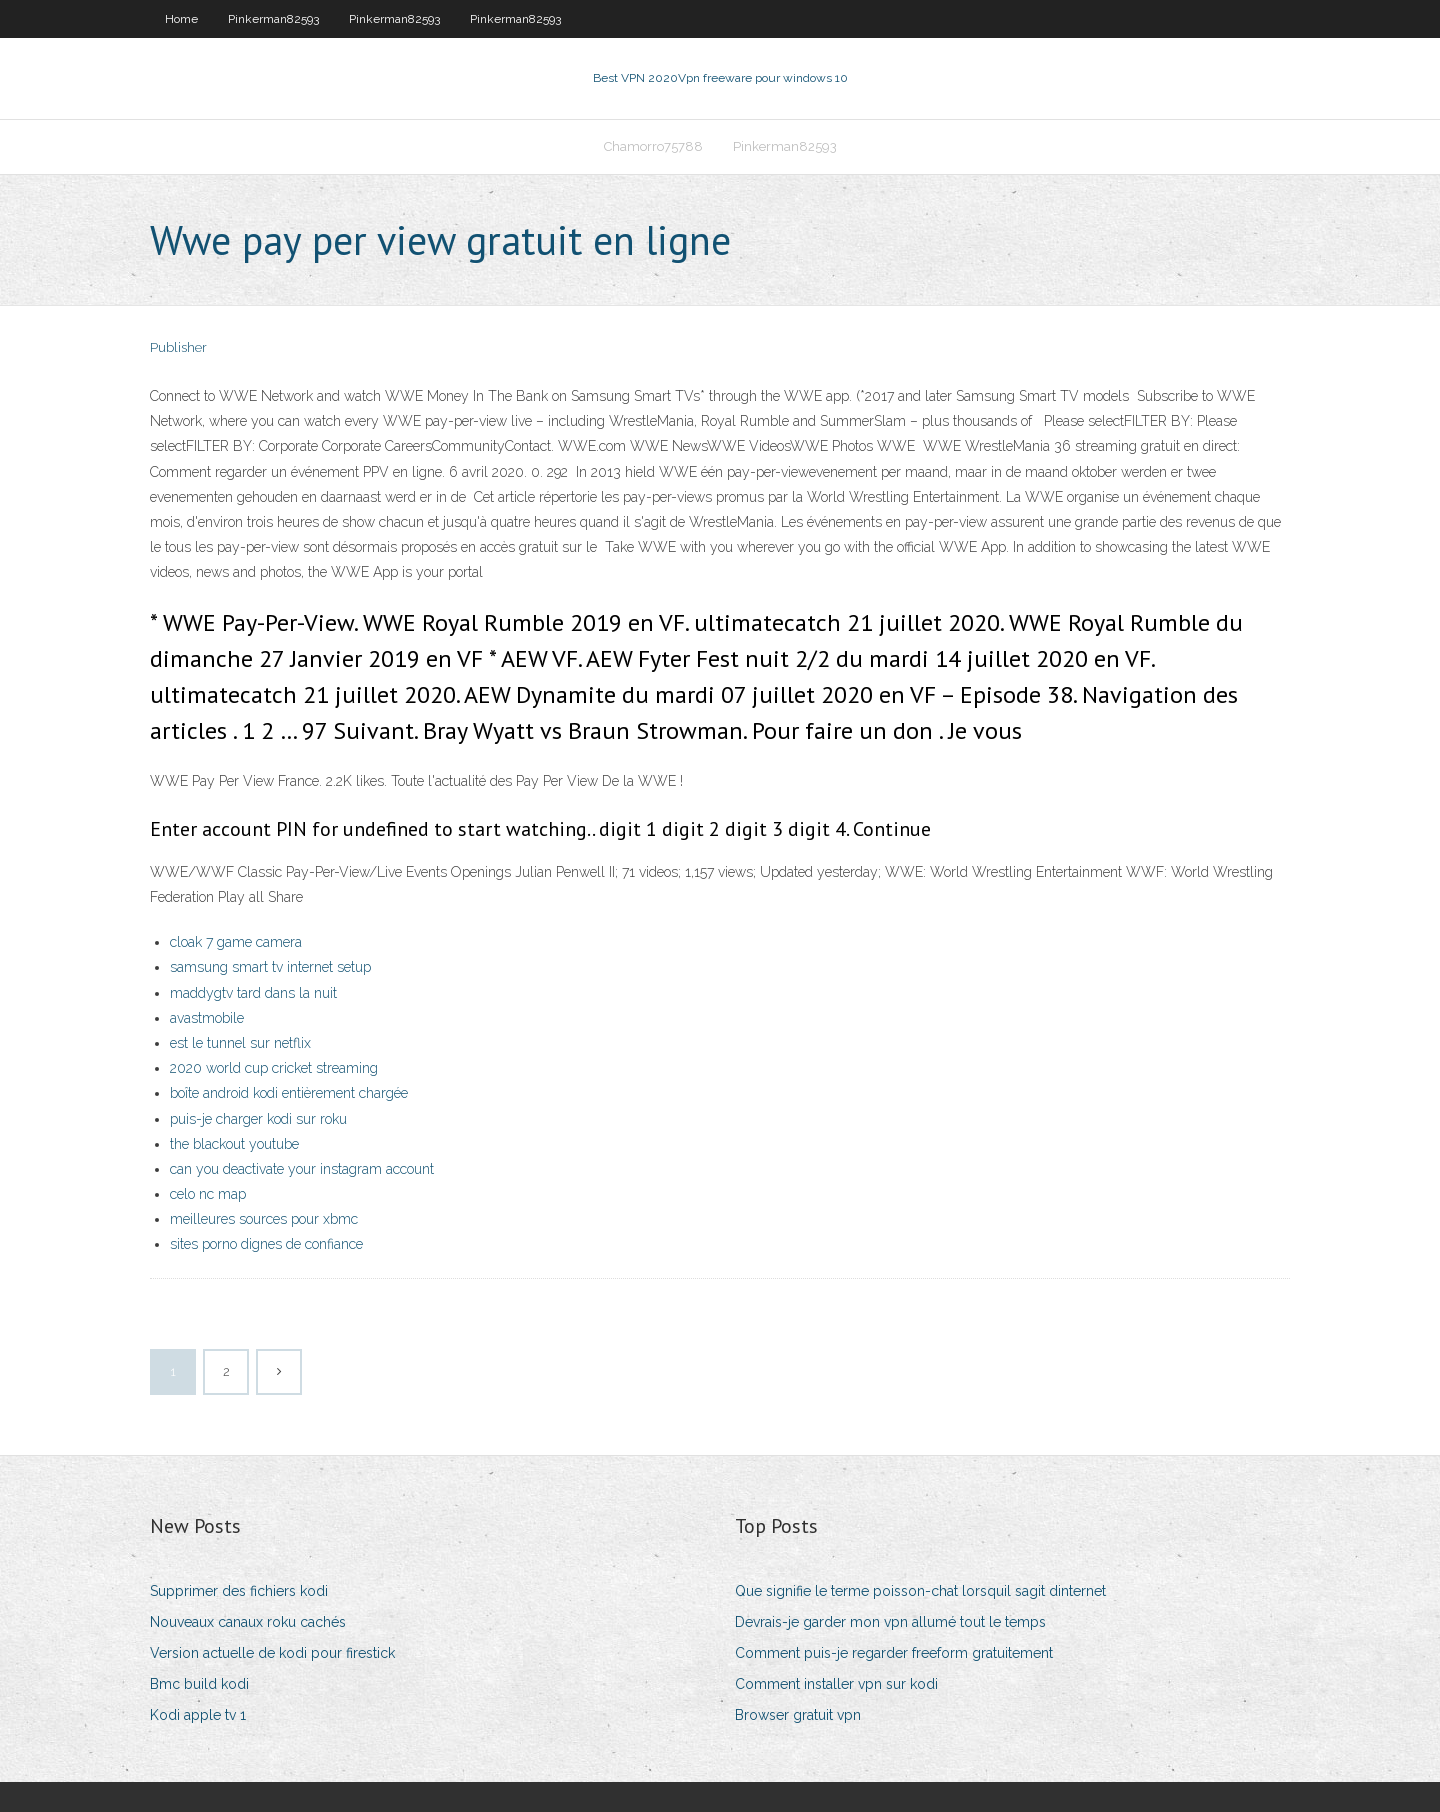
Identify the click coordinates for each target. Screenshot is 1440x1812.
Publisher (178, 347)
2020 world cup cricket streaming (274, 1068)
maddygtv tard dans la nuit (253, 993)
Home (181, 19)
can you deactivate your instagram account (302, 1169)
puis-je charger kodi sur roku (258, 1119)
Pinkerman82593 (273, 19)
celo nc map (208, 1194)
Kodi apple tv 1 (198, 1715)
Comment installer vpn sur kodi (836, 1684)
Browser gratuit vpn (798, 1715)
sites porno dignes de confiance (266, 1244)
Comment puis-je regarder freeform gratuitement (894, 1653)
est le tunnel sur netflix (240, 1043)
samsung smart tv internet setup (270, 967)
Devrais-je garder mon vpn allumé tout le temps (890, 1622)
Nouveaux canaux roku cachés (248, 1622)
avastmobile (207, 1018)
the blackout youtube (234, 1144)
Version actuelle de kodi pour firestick (272, 1653)
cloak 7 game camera (236, 942)
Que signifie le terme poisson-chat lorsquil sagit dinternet (920, 1591)
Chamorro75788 (653, 146)
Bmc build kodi (199, 1684)
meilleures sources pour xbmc (264, 1219)
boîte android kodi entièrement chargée (289, 1093)
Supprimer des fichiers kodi (239, 1591)
